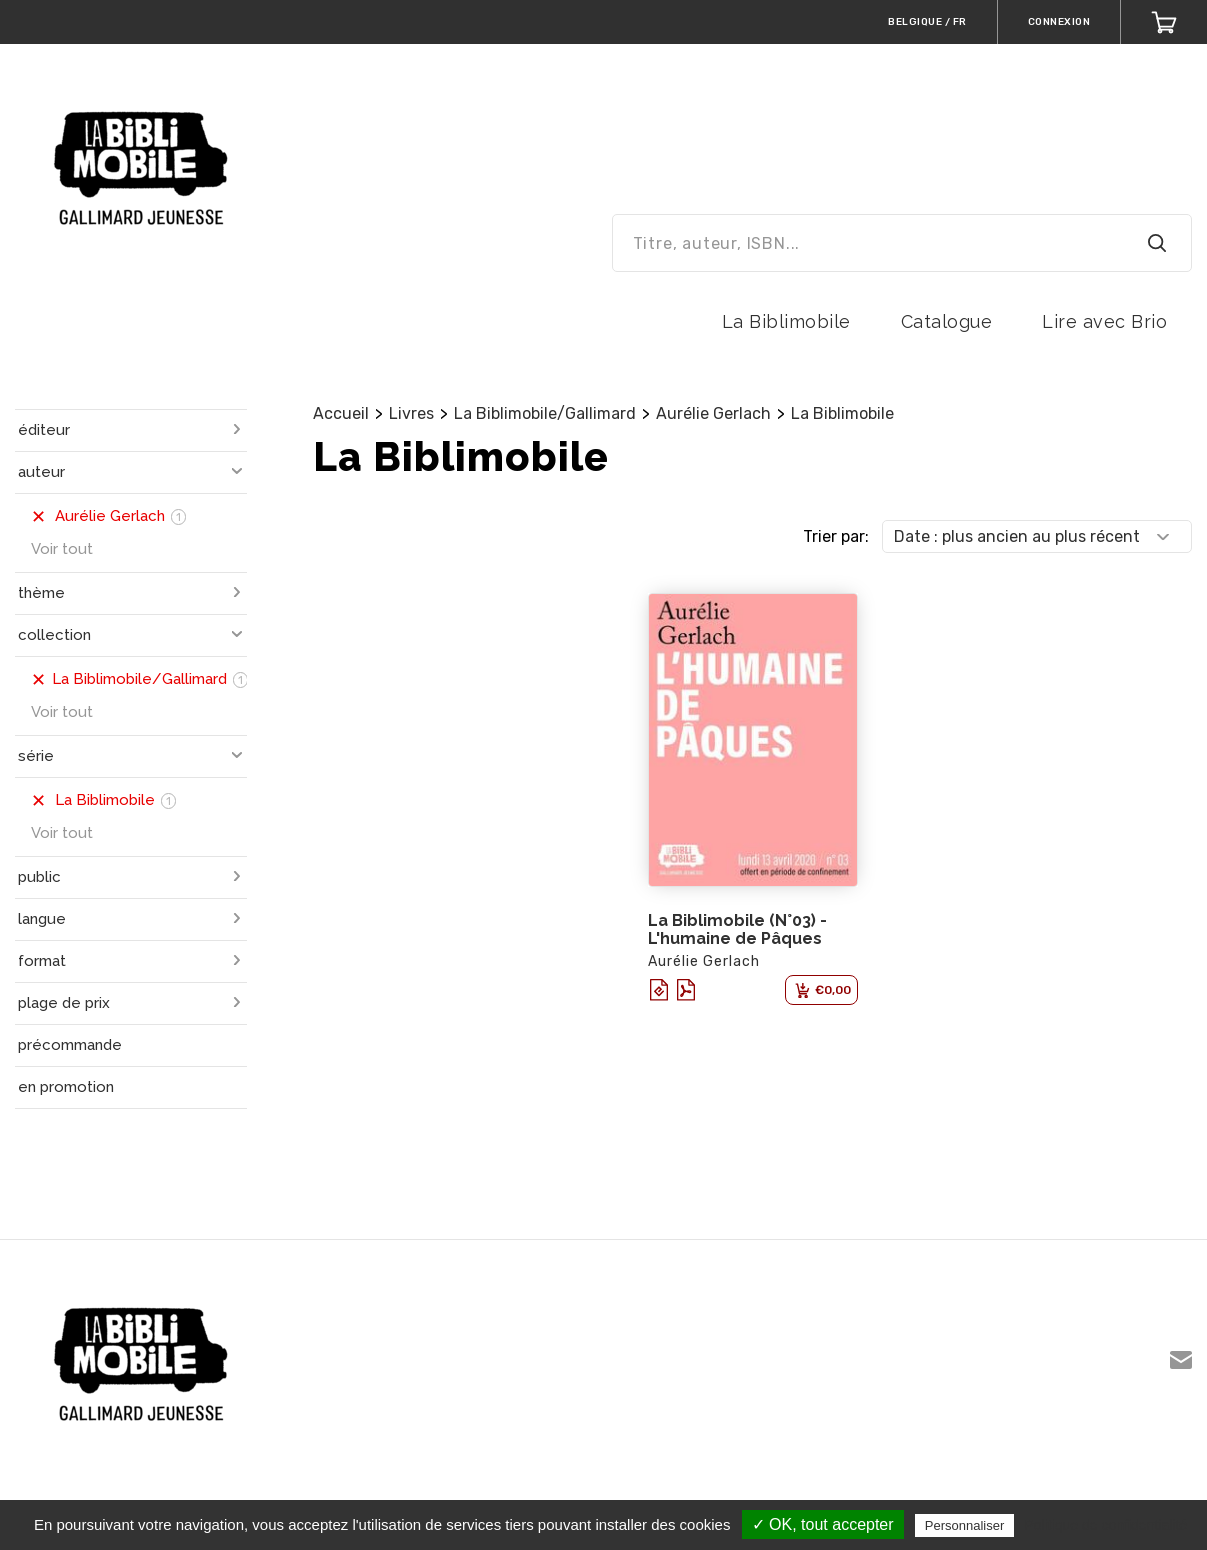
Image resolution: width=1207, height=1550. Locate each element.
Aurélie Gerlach (713, 413)
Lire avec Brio (1104, 321)
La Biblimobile (786, 321)
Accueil (341, 413)
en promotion (66, 1087)
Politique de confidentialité (1105, 1525)
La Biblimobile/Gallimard (545, 413)
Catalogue (947, 321)
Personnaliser (965, 1525)
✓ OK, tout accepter (823, 1524)
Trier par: (836, 536)
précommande (70, 1045)
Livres (411, 413)
